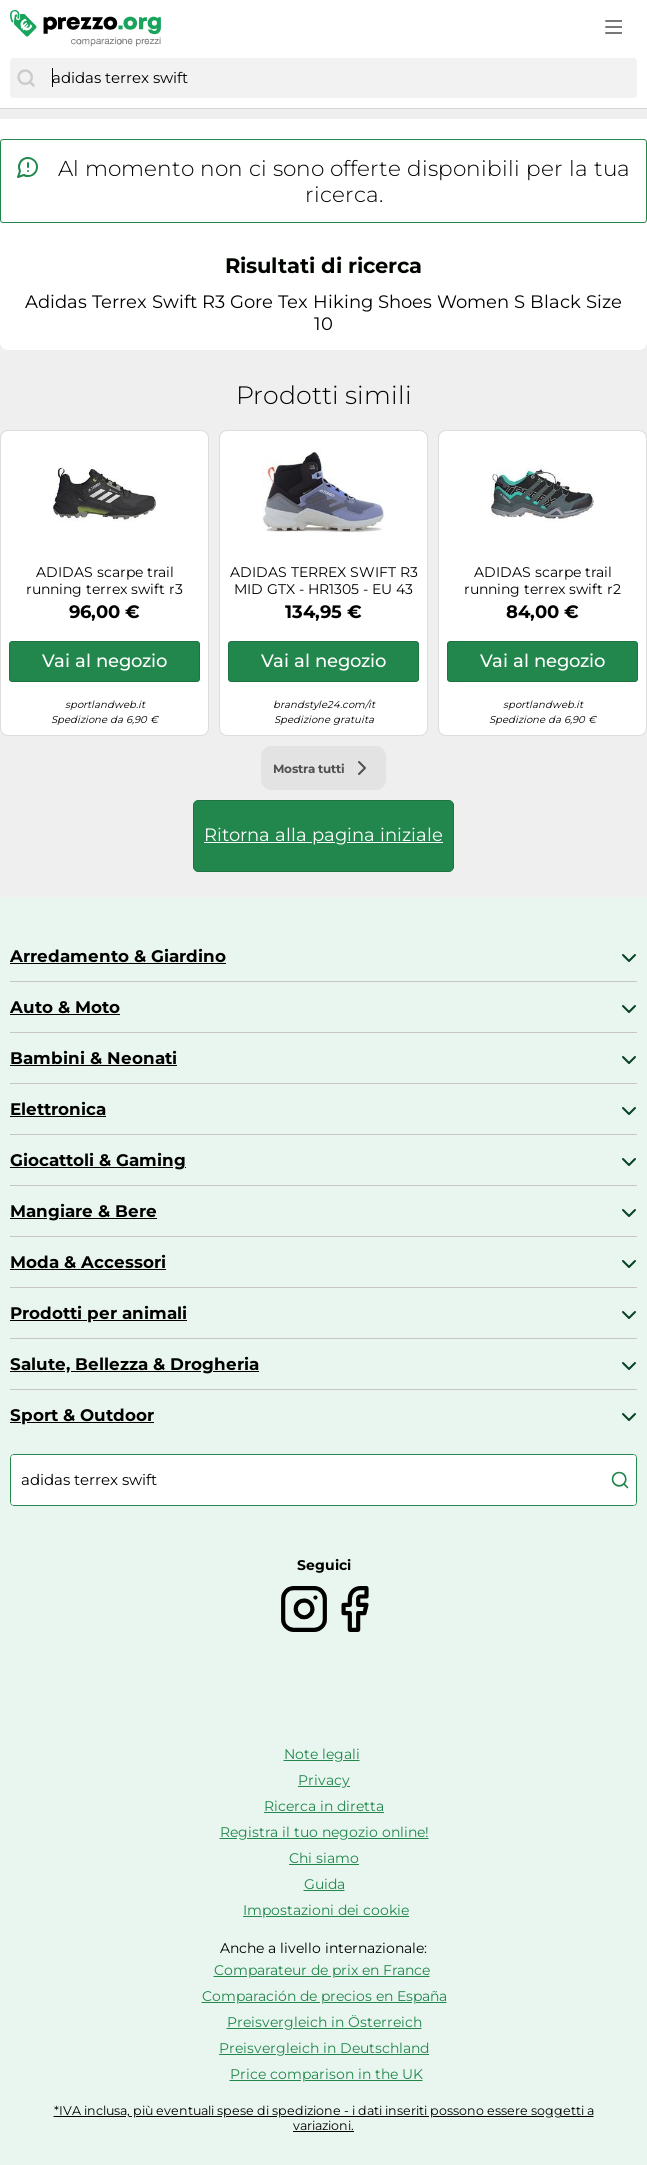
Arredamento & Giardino (118, 956)
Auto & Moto (65, 1007)
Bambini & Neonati (93, 1058)
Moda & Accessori (88, 1262)
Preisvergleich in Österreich (324, 2022)
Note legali (322, 1754)
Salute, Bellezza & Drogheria (134, 1364)
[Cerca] (26, 78)
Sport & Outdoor (82, 1415)
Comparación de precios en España (324, 1996)
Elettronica (58, 1109)
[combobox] (339, 78)
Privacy (324, 1780)
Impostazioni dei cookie (326, 1910)
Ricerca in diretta (324, 1806)
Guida (324, 1884)
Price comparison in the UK (326, 2074)
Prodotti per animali (98, 1313)
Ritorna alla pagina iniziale (323, 835)
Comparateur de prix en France (322, 1970)
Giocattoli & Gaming (98, 1160)
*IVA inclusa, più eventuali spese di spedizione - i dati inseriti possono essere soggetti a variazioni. (324, 2118)
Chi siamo (324, 1858)
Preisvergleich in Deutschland (324, 2048)
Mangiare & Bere (83, 1211)
